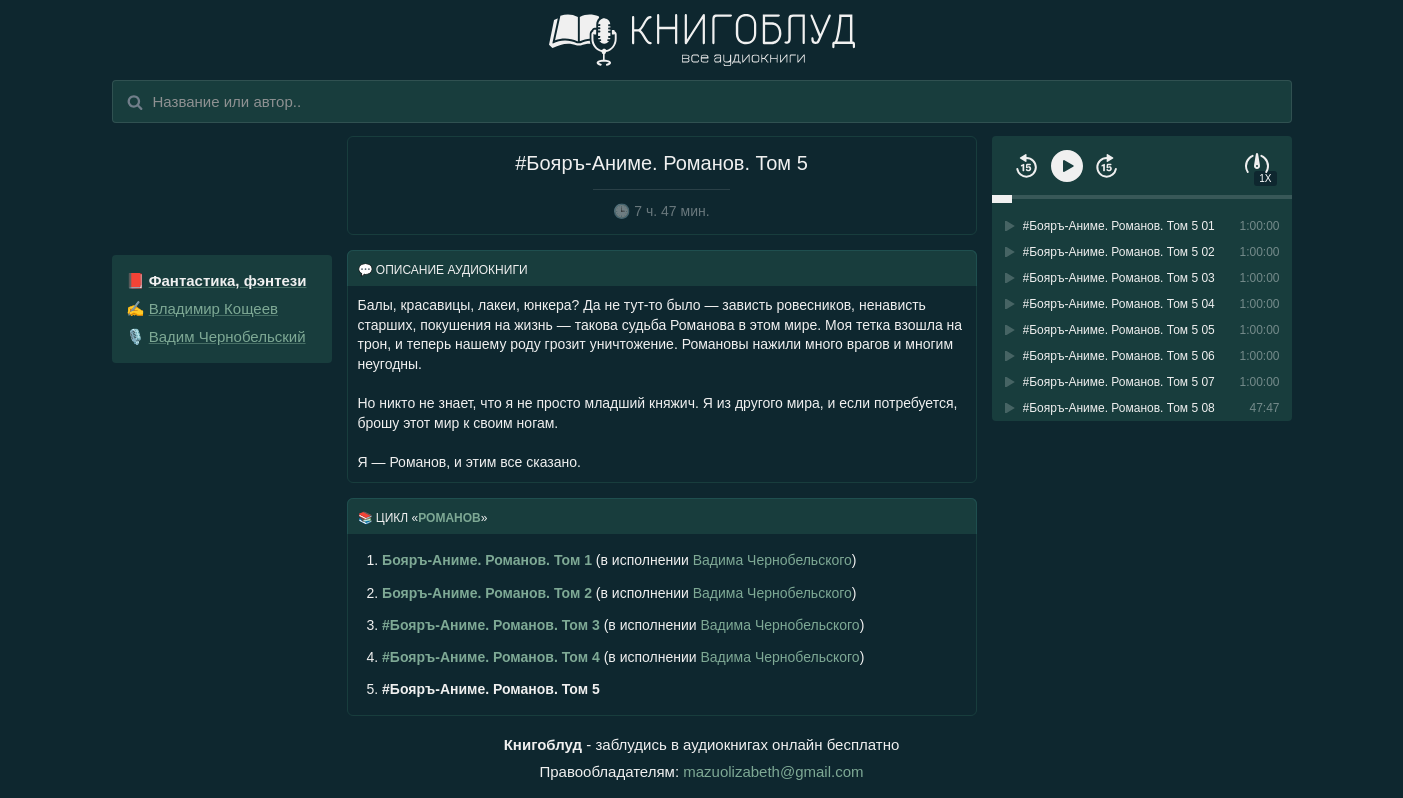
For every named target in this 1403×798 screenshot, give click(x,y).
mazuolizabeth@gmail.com (773, 771)
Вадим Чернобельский (227, 336)
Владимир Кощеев (213, 308)
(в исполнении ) (612, 560)
